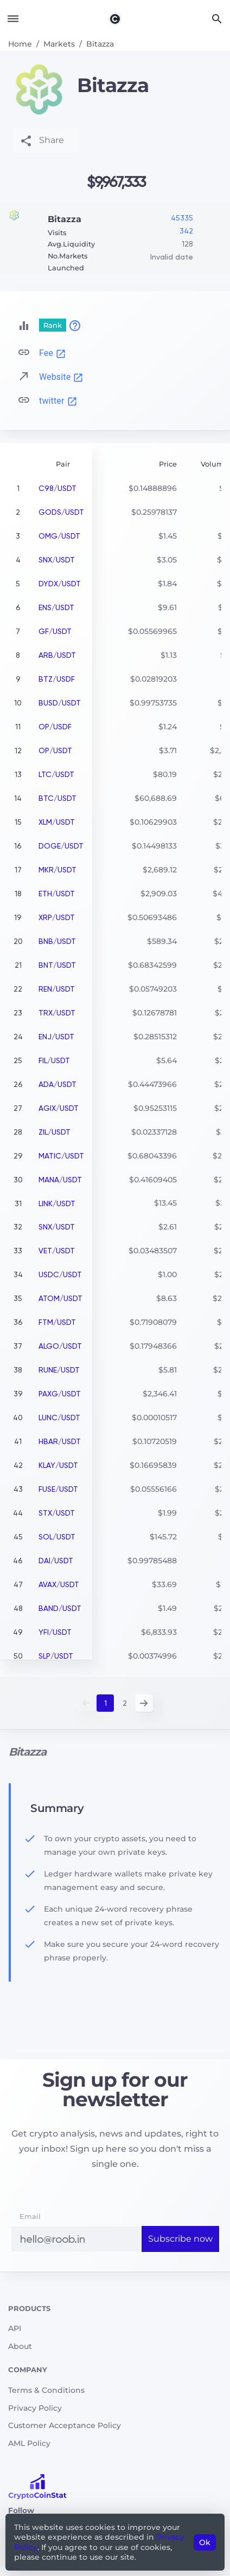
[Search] (217, 19)
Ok (204, 2542)
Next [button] (144, 1703)
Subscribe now (180, 2239)
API (14, 2328)
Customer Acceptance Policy (64, 2425)
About (20, 2346)
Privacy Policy (35, 2408)
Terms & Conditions (46, 2390)
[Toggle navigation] (13, 19)
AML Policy (29, 2443)
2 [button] (125, 1703)
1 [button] (105, 1703)
